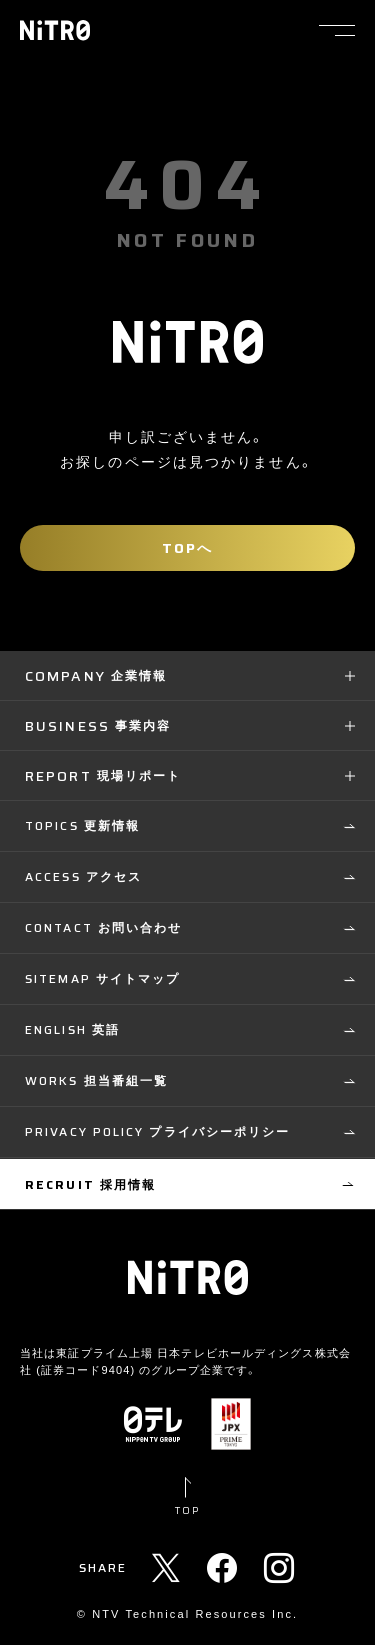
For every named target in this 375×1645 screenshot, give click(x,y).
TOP (187, 1510)
